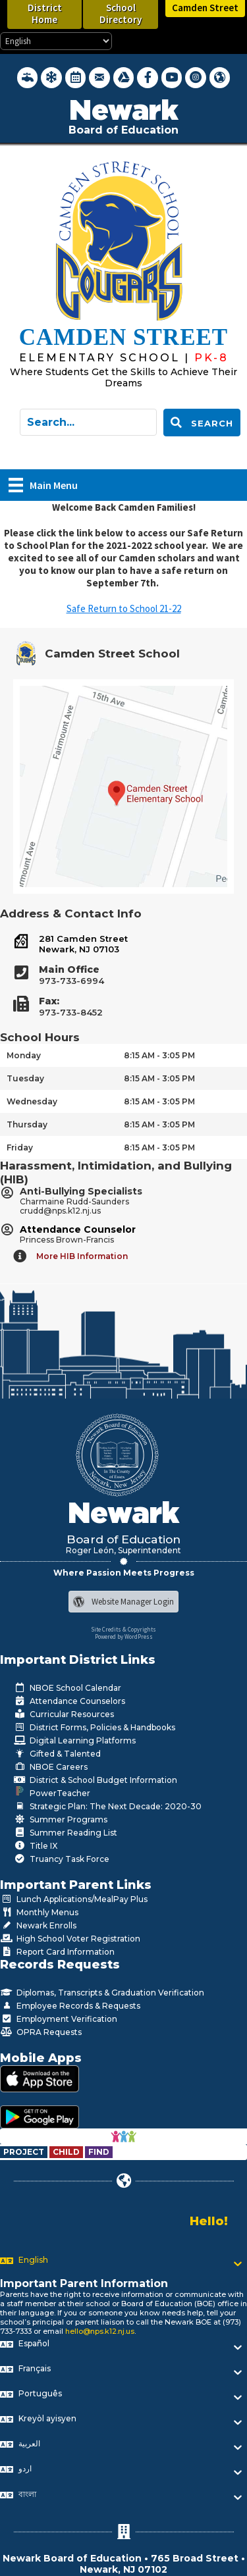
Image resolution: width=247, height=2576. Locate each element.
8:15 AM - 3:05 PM (159, 1055)
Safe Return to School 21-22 (124, 608)
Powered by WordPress (124, 1636)
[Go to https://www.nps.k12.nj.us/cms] (106, 357)
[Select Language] (56, 41)
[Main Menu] (43, 485)
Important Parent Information (84, 2283)
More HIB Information (82, 1256)
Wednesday (32, 1101)
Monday (24, 1055)
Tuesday (25, 1078)
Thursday (27, 1124)
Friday (20, 1147)
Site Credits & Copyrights (123, 1629)
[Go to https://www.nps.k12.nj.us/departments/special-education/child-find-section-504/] (24, 2152)
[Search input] (88, 422)
